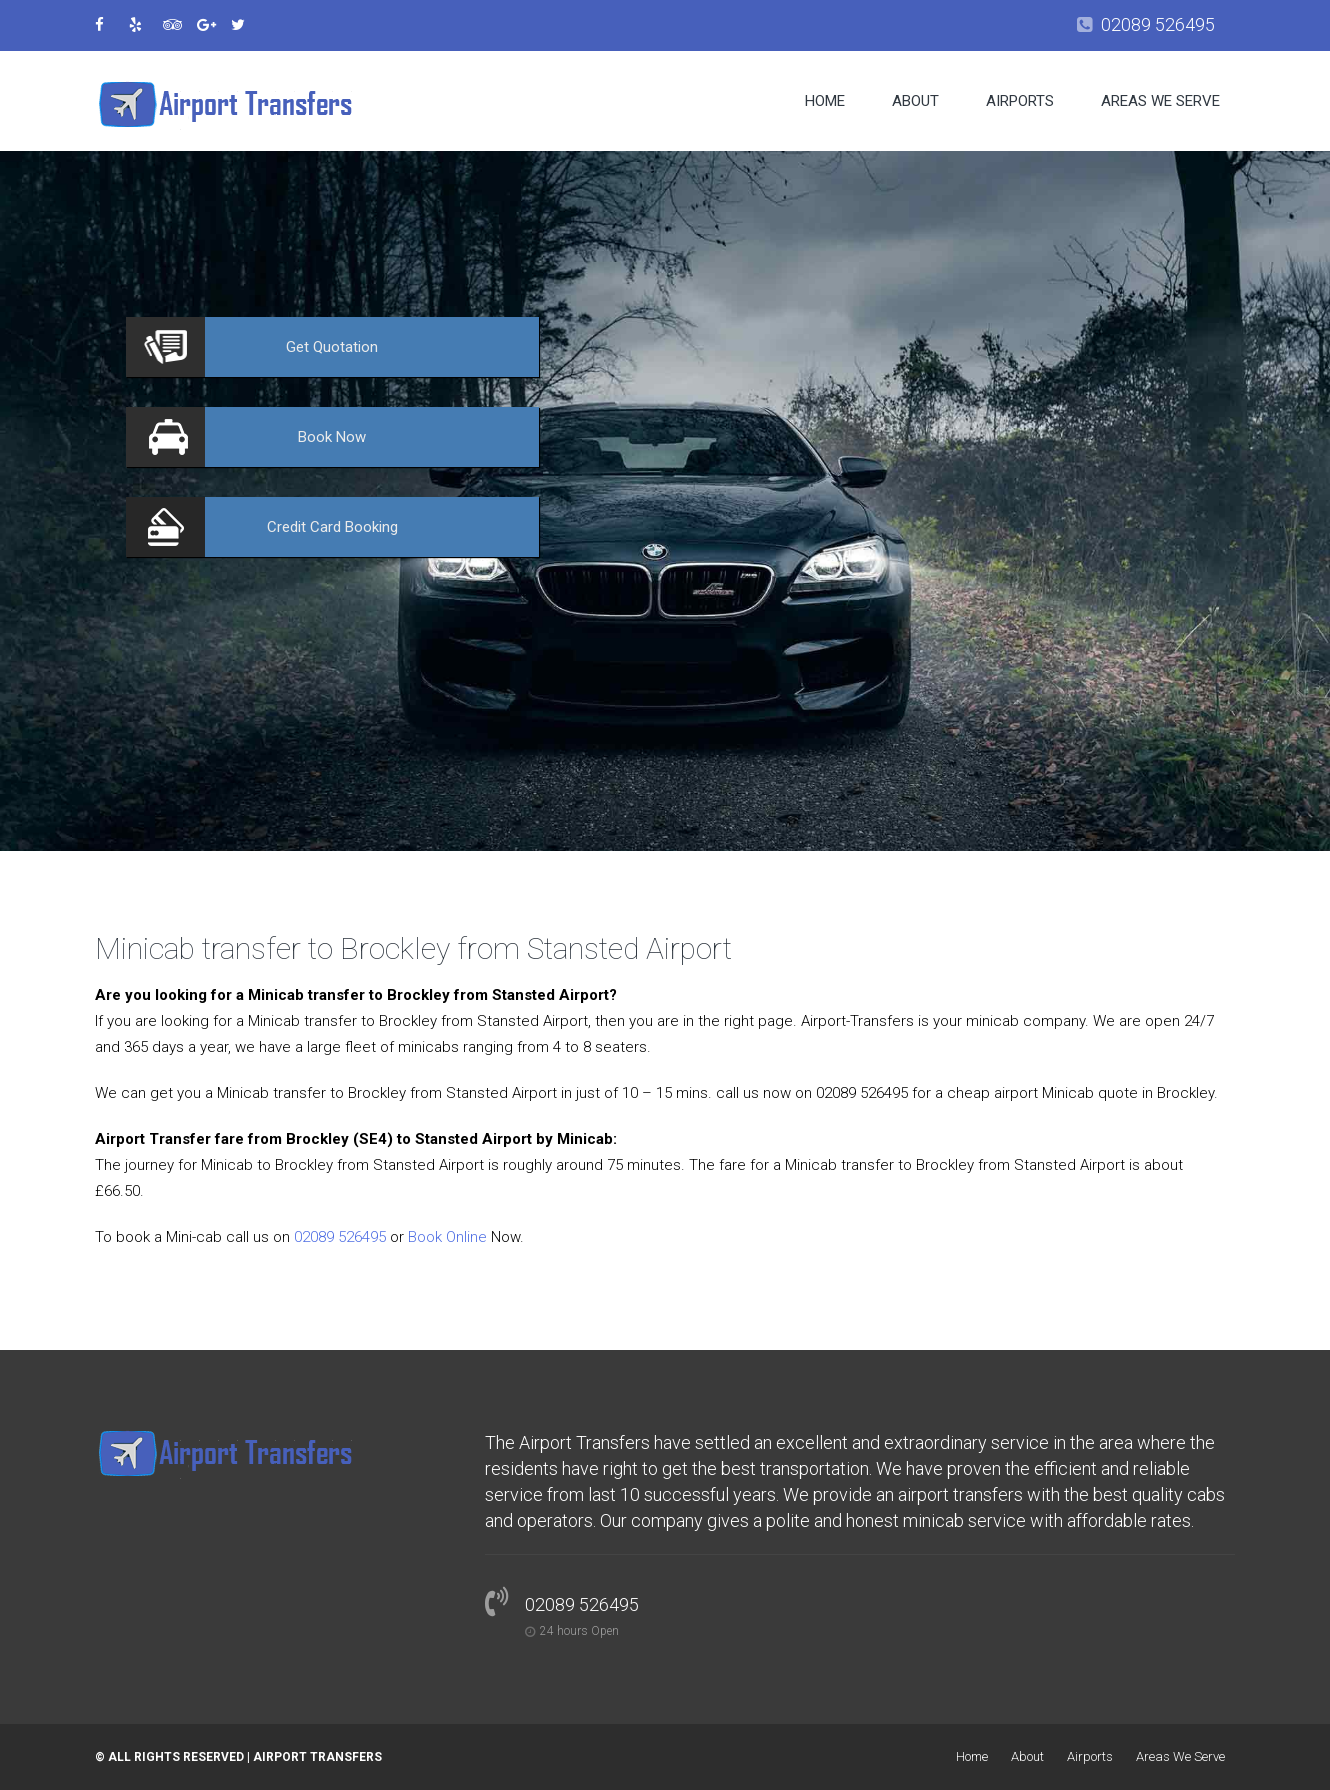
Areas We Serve (1160, 101)
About (915, 101)
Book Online (447, 1237)
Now (332, 437)
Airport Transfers (317, 1757)
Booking (332, 527)
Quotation (332, 347)
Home (825, 101)
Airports (1020, 101)
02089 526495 (1158, 24)
